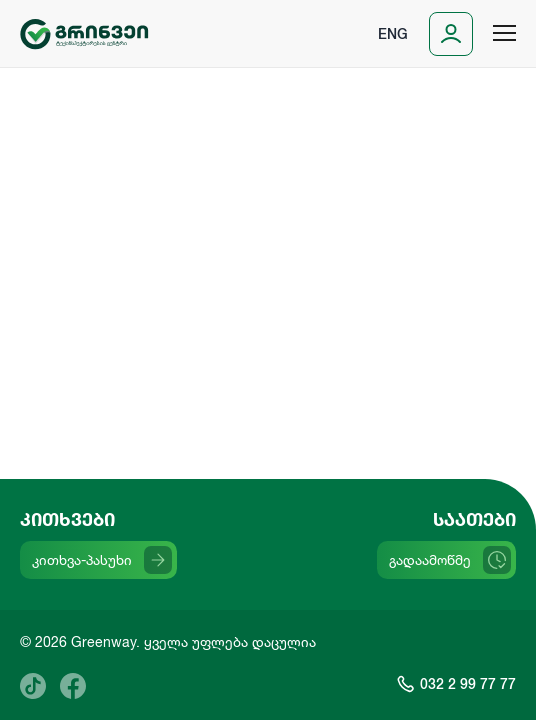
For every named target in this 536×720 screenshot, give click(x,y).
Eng (393, 33)
